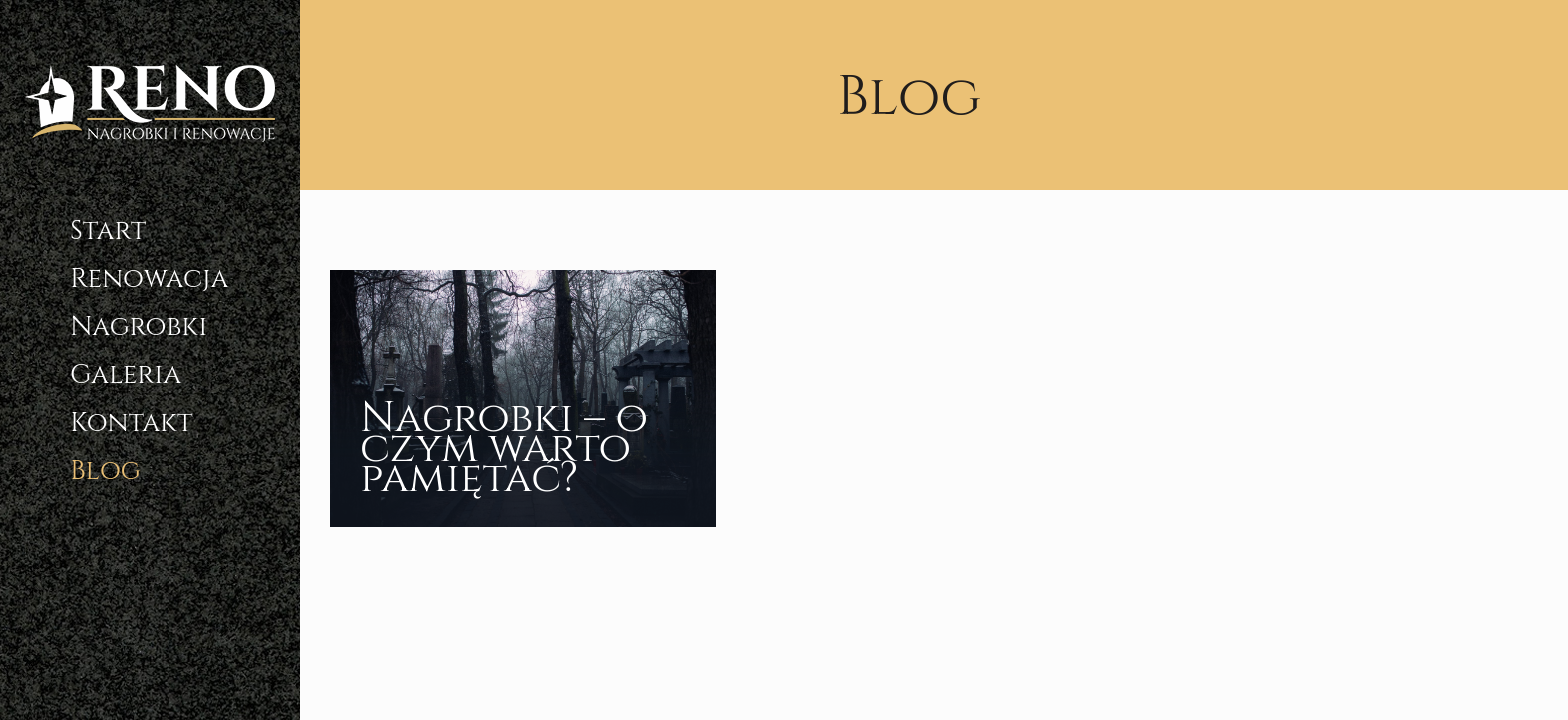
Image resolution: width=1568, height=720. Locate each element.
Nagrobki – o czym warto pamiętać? (504, 448)
